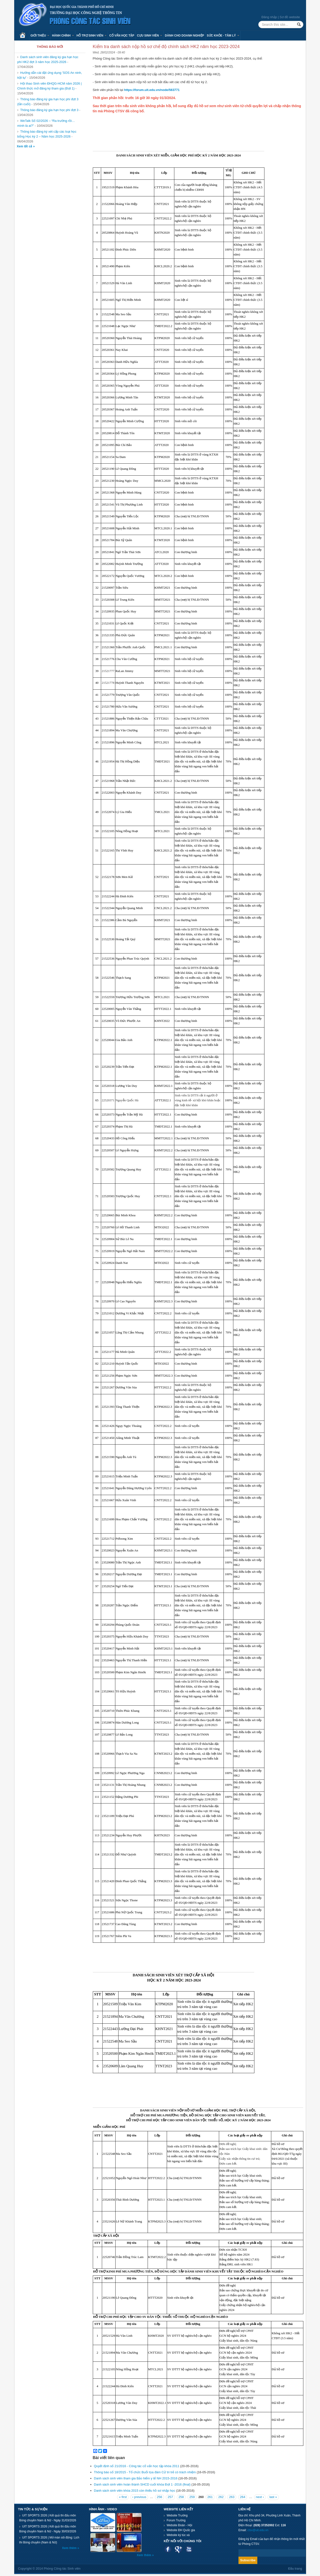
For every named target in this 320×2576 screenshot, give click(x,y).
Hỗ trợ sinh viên (92, 35)
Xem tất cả (25, 146)
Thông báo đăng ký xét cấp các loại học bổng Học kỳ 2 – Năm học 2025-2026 (46, 134)
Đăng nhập (269, 17)
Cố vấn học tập (121, 35)
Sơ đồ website (290, 17)
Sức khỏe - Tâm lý (223, 35)
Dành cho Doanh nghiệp (184, 35)
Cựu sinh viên (149, 35)
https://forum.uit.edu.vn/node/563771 (152, 90)
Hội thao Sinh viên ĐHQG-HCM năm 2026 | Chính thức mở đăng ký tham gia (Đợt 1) (49, 86)
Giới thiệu (40, 35)
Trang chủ (24, 35)
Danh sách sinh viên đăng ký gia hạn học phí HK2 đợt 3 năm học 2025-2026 (48, 59)
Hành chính (63, 35)
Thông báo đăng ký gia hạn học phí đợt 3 (49, 110)
